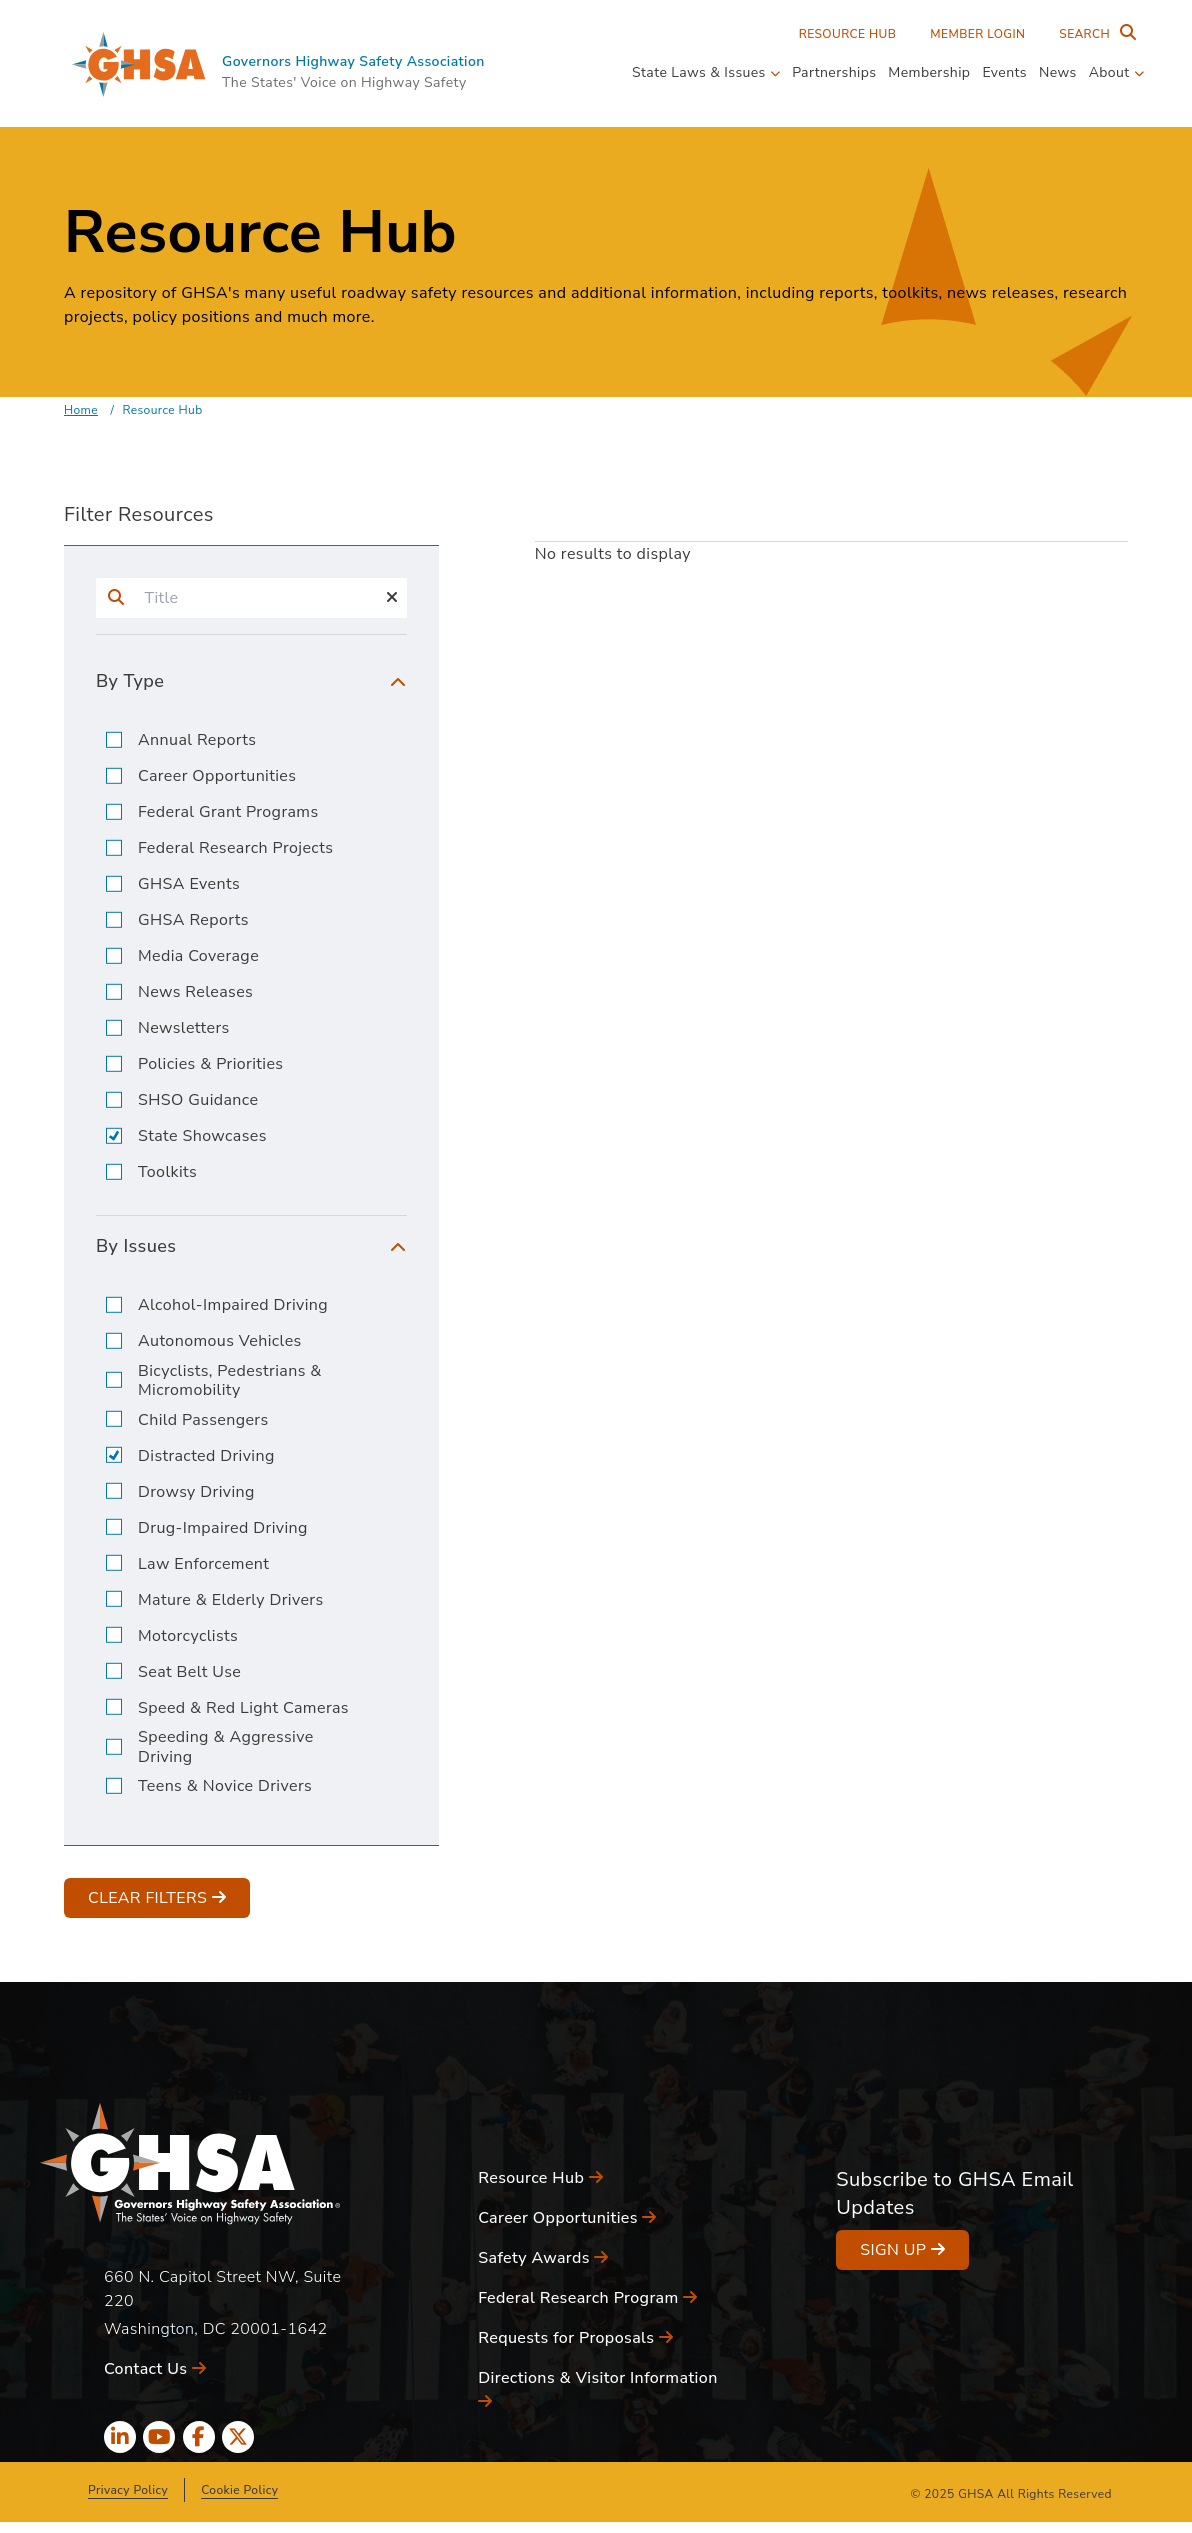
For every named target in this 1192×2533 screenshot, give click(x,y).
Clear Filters (157, 1898)
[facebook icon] (199, 2437)
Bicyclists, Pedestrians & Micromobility (230, 1381)
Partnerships (834, 72)
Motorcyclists (188, 1636)
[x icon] (238, 2437)
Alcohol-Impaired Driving (233, 1305)
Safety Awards (543, 2258)
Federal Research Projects (235, 848)
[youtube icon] (159, 2437)
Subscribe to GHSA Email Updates (954, 2193)
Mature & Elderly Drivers (231, 1600)
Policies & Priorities (210, 1064)
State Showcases (202, 1136)
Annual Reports (197, 740)
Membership (929, 72)
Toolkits (167, 1172)
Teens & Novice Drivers (225, 1786)
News (1058, 72)
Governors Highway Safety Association (353, 61)
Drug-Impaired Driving (223, 1528)
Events (1004, 72)
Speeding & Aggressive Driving (226, 1747)
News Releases (195, 992)
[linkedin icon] (120, 2437)
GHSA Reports (193, 920)
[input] (257, 598)
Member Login (977, 34)
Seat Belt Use (189, 1672)
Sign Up (902, 2250)
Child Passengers (203, 1420)
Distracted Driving (206, 1456)
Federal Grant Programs (228, 812)
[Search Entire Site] (1093, 34)
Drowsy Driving (196, 1492)
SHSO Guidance (198, 1100)
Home (81, 410)
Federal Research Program (587, 2298)
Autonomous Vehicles (220, 1341)
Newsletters (184, 1028)
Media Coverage (198, 956)
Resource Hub (848, 34)
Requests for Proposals (575, 2338)
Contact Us (155, 2369)
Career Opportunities (217, 776)
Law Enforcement (203, 1564)
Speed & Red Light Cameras (243, 1708)
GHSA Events (189, 884)
